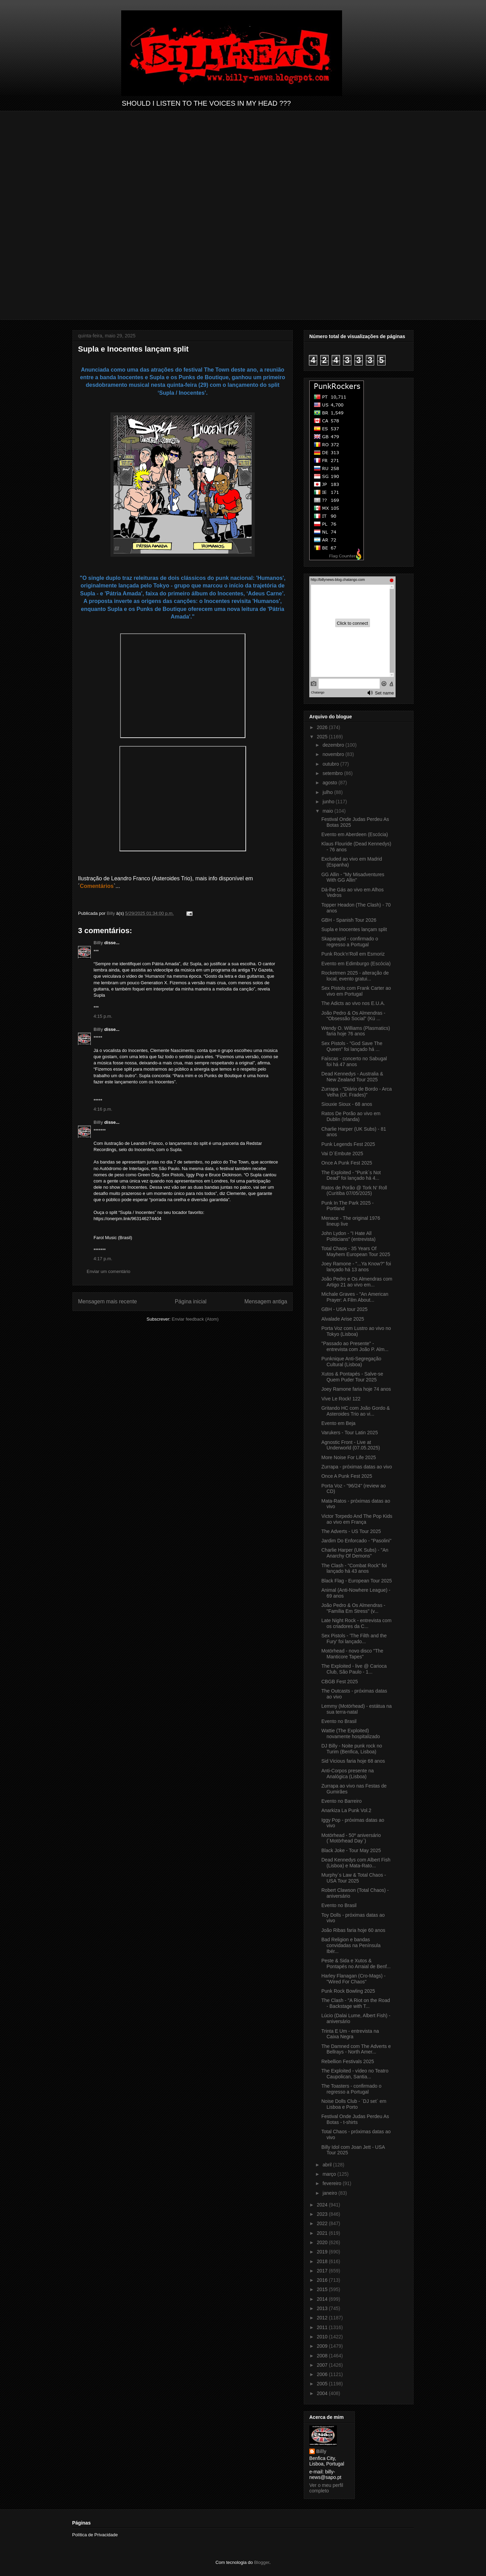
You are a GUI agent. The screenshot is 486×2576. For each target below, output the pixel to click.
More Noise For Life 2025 (348, 1457)
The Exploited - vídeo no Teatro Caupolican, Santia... (354, 2073)
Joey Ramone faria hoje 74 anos (356, 1389)
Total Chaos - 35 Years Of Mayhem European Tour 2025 (355, 1251)
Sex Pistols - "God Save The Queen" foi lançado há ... (351, 1046)
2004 (323, 2393)
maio (328, 811)
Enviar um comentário (108, 1271)
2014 (323, 2299)
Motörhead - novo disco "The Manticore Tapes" (352, 1653)
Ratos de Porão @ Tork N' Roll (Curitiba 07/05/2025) (354, 1190)
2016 (323, 2280)
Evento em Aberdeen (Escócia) (354, 834)
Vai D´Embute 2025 (342, 1153)
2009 (323, 2346)
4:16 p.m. (103, 1109)
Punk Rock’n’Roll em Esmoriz (353, 954)
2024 (323, 2205)
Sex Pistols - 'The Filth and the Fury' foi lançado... (354, 1638)
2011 (323, 2327)
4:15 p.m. (103, 1016)
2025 (323, 736)
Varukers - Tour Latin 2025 (349, 1432)
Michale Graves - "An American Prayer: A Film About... (354, 1297)
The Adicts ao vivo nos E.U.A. (353, 1003)
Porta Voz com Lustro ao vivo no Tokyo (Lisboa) (356, 1331)
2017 (323, 2270)
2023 (323, 2214)
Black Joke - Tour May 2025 (351, 1850)
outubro (331, 764)
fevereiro (332, 2183)
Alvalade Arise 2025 (342, 1319)
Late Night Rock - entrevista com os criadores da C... (356, 1623)
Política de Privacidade (95, 2534)
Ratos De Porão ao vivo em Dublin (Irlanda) (350, 1116)
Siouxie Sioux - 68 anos (346, 1104)
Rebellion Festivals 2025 (347, 2061)
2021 (323, 2233)
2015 (323, 2289)
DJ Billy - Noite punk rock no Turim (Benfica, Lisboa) (351, 1748)
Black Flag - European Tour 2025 (356, 1580)
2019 (323, 2251)
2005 (323, 2383)
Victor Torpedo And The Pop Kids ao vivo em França (356, 1519)
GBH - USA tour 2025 (344, 1309)
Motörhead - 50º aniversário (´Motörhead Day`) (351, 1838)
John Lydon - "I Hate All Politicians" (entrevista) (348, 1236)
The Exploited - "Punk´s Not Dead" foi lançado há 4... (351, 1175)
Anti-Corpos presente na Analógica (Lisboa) (347, 1773)
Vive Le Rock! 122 (340, 1398)
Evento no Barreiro (341, 1801)
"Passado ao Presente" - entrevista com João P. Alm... (355, 1346)
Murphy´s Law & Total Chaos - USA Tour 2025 (353, 1878)
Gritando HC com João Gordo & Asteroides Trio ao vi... (355, 1411)
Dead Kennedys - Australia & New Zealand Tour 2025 (352, 1076)
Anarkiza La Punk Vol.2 (346, 1810)
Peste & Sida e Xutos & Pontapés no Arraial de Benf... (356, 1963)
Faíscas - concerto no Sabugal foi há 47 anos (354, 1061)
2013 (323, 2308)
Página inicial (190, 1301)
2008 (323, 2355)
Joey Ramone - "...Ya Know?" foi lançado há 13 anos (356, 1266)
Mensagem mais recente (107, 1301)
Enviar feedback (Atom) (195, 1319)
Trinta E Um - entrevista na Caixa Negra (350, 2034)
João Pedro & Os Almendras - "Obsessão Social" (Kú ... (353, 1016)
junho (329, 801)
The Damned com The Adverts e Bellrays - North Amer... (356, 2049)
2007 (323, 2365)
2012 (323, 2317)
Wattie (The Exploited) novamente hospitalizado (350, 1733)
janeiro (330, 2193)
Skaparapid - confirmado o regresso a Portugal (349, 941)
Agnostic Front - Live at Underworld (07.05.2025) (350, 1445)
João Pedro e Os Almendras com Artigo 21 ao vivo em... (356, 1281)
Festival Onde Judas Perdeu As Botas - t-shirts (355, 2119)
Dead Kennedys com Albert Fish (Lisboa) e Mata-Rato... (355, 1862)
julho (328, 792)
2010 (323, 2336)
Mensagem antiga (265, 1301)
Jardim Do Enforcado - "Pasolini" (356, 1540)
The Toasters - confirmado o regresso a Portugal (351, 2089)
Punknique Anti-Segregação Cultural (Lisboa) (351, 1361)
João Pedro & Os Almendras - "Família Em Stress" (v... (353, 1608)
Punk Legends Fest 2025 (348, 1144)
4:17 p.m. (103, 1258)
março (329, 2174)
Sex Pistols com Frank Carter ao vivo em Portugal (356, 991)
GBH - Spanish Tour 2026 (348, 920)
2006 (323, 2374)
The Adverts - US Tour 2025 (351, 1531)
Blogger (261, 2562)
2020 (323, 2242)
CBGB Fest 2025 (339, 1681)
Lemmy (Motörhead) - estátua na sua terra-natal (356, 1709)
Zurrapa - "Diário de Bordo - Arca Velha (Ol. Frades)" (356, 1092)
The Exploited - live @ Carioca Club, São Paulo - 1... (354, 1669)
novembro (333, 754)
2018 (323, 2261)
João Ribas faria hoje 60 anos (353, 1930)
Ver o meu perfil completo (326, 2487)
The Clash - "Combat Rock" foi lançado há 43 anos (354, 1568)
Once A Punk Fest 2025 (346, 1163)
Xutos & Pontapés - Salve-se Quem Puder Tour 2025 (352, 1376)
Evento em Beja (338, 1423)
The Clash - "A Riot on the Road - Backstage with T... (355, 2003)
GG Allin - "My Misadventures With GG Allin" (352, 877)
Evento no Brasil (339, 1721)
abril (327, 2164)
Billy (98, 942)
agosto (330, 782)
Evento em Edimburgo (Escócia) (356, 963)
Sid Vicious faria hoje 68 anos (353, 1761)
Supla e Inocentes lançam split (354, 929)
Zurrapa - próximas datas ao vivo (356, 1466)
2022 (323, 2223)
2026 (323, 727)
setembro (333, 773)
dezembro (333, 745)
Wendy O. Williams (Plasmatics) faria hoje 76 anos (355, 1031)
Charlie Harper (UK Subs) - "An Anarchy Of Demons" (354, 1553)
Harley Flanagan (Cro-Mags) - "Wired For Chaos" (353, 1978)
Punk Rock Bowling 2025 (348, 1991)
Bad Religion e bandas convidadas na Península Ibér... (350, 1945)
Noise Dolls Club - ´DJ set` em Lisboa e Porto (353, 2104)
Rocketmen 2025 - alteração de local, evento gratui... (355, 975)
